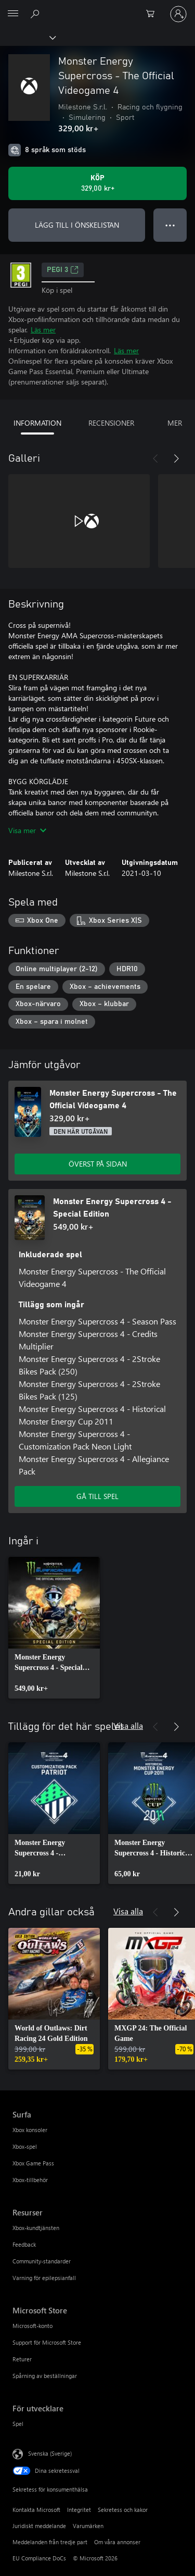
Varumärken (88, 2525)
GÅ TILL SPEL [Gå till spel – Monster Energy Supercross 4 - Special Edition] (97, 1496)
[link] (54, 1628)
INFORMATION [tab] (37, 423)
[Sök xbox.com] (36, 13)
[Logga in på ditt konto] (178, 14)
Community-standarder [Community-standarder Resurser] (41, 2261)
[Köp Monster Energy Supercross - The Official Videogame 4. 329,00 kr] (97, 183)
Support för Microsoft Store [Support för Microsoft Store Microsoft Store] (46, 2342)
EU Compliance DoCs (39, 2558)
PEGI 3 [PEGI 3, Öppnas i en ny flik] (63, 270)
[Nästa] (176, 458)
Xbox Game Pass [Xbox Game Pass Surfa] (33, 2163)
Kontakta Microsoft (36, 2509)
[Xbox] (27, 37)
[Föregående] (155, 458)
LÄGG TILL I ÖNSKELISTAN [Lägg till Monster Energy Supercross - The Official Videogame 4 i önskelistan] (77, 225)
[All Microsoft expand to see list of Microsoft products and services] (13, 14)
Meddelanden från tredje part (49, 2541)
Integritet (79, 2509)
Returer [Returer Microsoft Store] (22, 2359)
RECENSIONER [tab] (111, 423)
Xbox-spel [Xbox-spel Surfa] (24, 2146)
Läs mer (43, 330)
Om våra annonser (117, 2541)
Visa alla (128, 1725)
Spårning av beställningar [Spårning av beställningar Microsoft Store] (44, 2375)
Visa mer (27, 830)
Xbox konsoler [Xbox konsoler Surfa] (29, 2129)
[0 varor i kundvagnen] (153, 14)
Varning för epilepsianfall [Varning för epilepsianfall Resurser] (44, 2277)
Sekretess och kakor (123, 2509)
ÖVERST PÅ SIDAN (98, 1164)
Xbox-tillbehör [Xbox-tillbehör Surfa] (30, 2179)
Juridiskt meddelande (39, 2525)
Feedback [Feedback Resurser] (24, 2244)
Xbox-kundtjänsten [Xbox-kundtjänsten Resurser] (35, 2227)
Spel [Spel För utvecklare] (17, 2423)
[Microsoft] (97, 8)
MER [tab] (174, 423)
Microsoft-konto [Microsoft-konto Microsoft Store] (32, 2325)
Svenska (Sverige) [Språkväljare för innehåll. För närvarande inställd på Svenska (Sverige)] (50, 2453)
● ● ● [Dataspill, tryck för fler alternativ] (170, 225)
